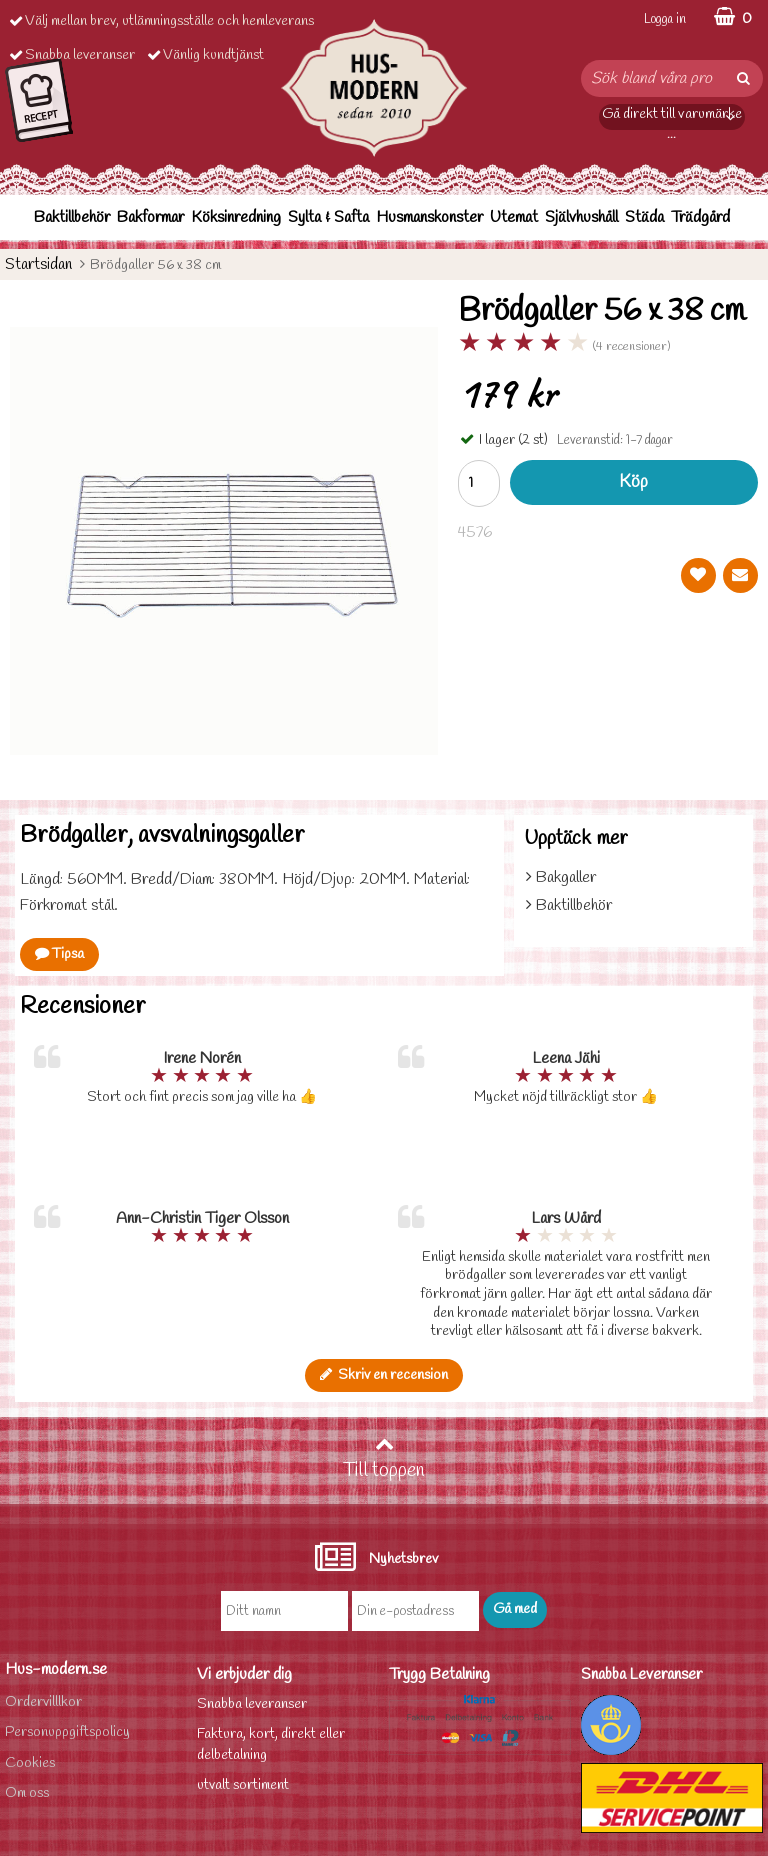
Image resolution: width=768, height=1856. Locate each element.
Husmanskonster (429, 217)
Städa (644, 217)
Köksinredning (236, 217)
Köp (633, 482)
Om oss (27, 1793)
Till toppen (384, 1459)
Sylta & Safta (328, 217)
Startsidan (38, 264)
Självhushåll (581, 217)
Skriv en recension (384, 1375)
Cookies (30, 1763)
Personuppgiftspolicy (67, 1732)
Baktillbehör (72, 217)
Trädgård (700, 217)
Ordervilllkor (43, 1702)
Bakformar (150, 217)
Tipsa (59, 954)
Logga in (665, 19)
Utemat (514, 217)
